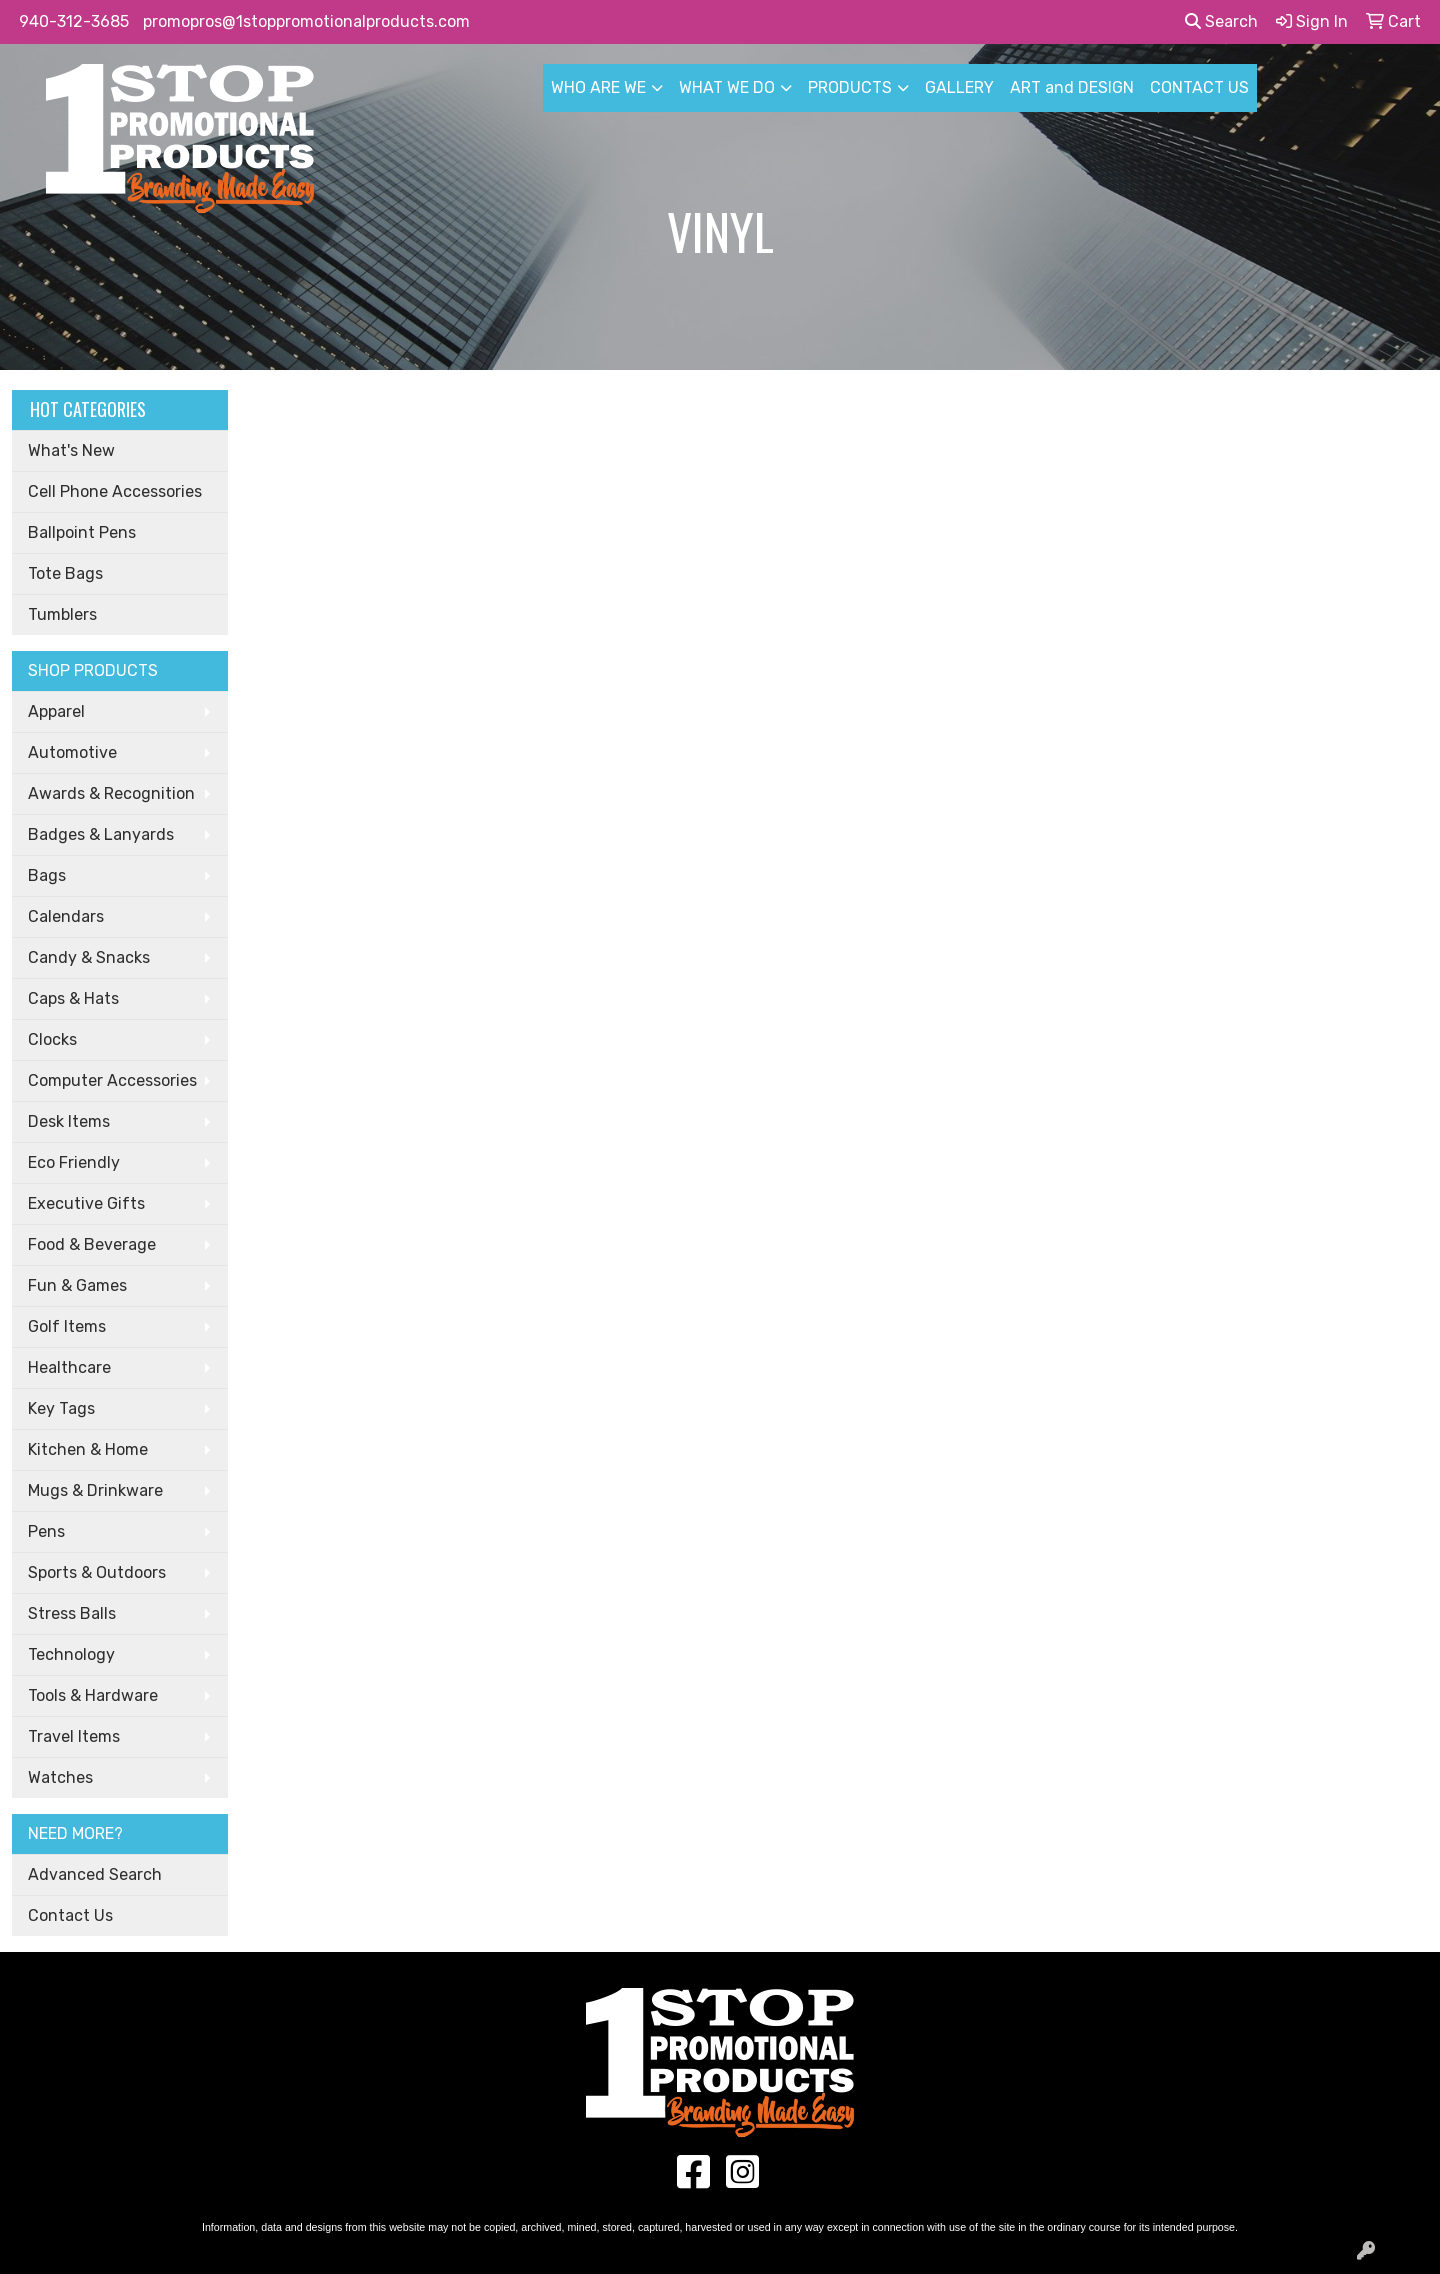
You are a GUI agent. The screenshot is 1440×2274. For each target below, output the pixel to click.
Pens (46, 1531)
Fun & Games (77, 1285)
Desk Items (69, 1121)
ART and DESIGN (1072, 87)
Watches (60, 1777)
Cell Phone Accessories (115, 491)
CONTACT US (1199, 87)
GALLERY (959, 87)
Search (1221, 21)
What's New (71, 450)
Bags (47, 875)
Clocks (52, 1039)
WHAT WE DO (727, 87)
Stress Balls (72, 1613)
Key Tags (61, 1408)
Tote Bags (65, 573)
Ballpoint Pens (82, 532)
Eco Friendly (74, 1162)
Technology (71, 1654)
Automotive (72, 752)
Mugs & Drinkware (95, 1490)
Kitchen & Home (88, 1449)
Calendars (66, 916)
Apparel (56, 711)
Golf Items (67, 1326)
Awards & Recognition (111, 793)
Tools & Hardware (93, 1695)
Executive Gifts (86, 1203)
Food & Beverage (92, 1244)
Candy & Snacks (89, 957)
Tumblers (62, 614)
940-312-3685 (74, 21)
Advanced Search (95, 1874)
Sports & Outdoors (97, 1572)
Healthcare (69, 1367)
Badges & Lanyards (101, 834)
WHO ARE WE (598, 87)
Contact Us (70, 1915)
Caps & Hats (73, 998)
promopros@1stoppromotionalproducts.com (306, 21)
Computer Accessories (112, 1080)
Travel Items (74, 1736)
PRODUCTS (850, 87)
